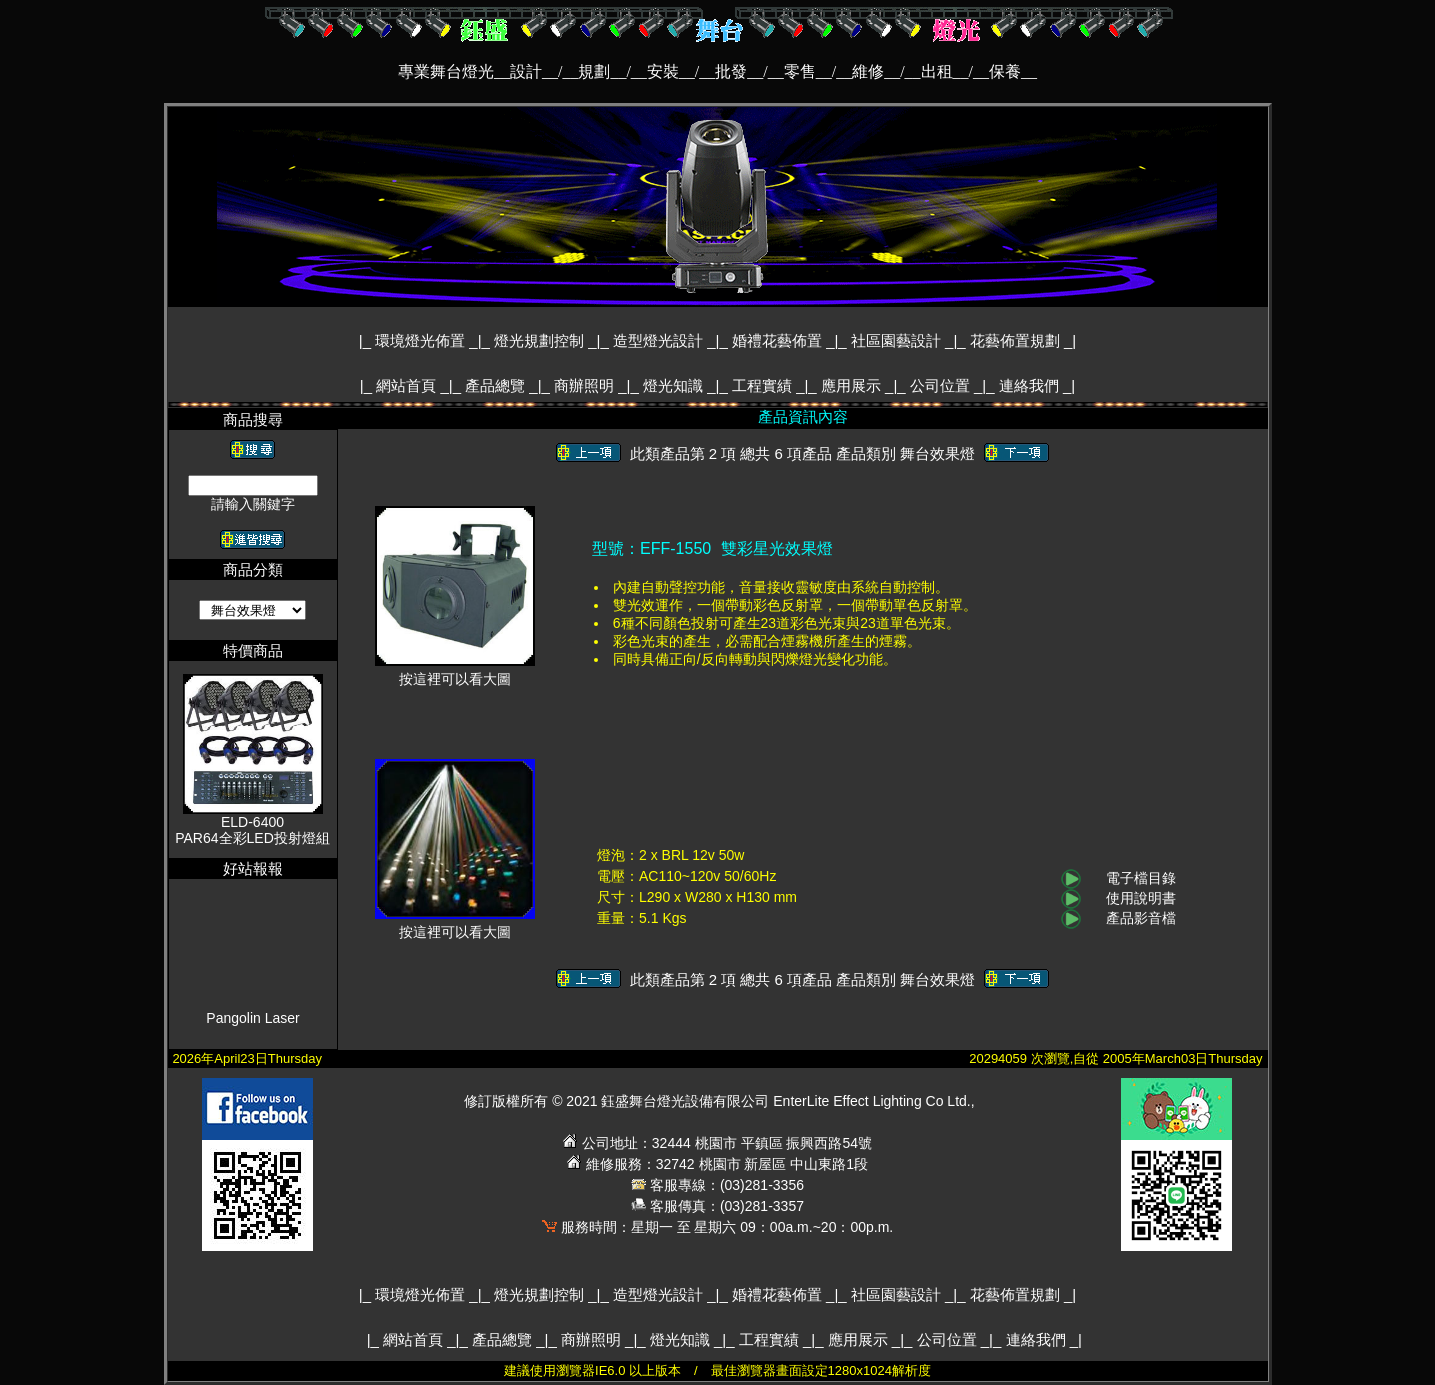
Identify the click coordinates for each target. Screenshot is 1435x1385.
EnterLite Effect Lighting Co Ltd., (873, 1101)
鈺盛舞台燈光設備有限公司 (685, 1101)
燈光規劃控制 (541, 340)
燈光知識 (675, 385)
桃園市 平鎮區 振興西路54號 (783, 1143)
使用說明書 (1141, 898)
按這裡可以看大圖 (455, 672)
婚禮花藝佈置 (779, 340)
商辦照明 (586, 385)
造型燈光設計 (660, 340)
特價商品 (253, 650)
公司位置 (942, 385)
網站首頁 (408, 385)
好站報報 (253, 868)
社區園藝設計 (898, 340)
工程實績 (764, 385)
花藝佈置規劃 (1017, 340)
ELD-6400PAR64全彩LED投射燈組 (252, 830)
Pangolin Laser (252, 1030)
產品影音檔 (1141, 918)
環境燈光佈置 (422, 340)
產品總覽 (497, 385)
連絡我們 (1031, 385)
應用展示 (853, 385)
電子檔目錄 (1141, 878)
